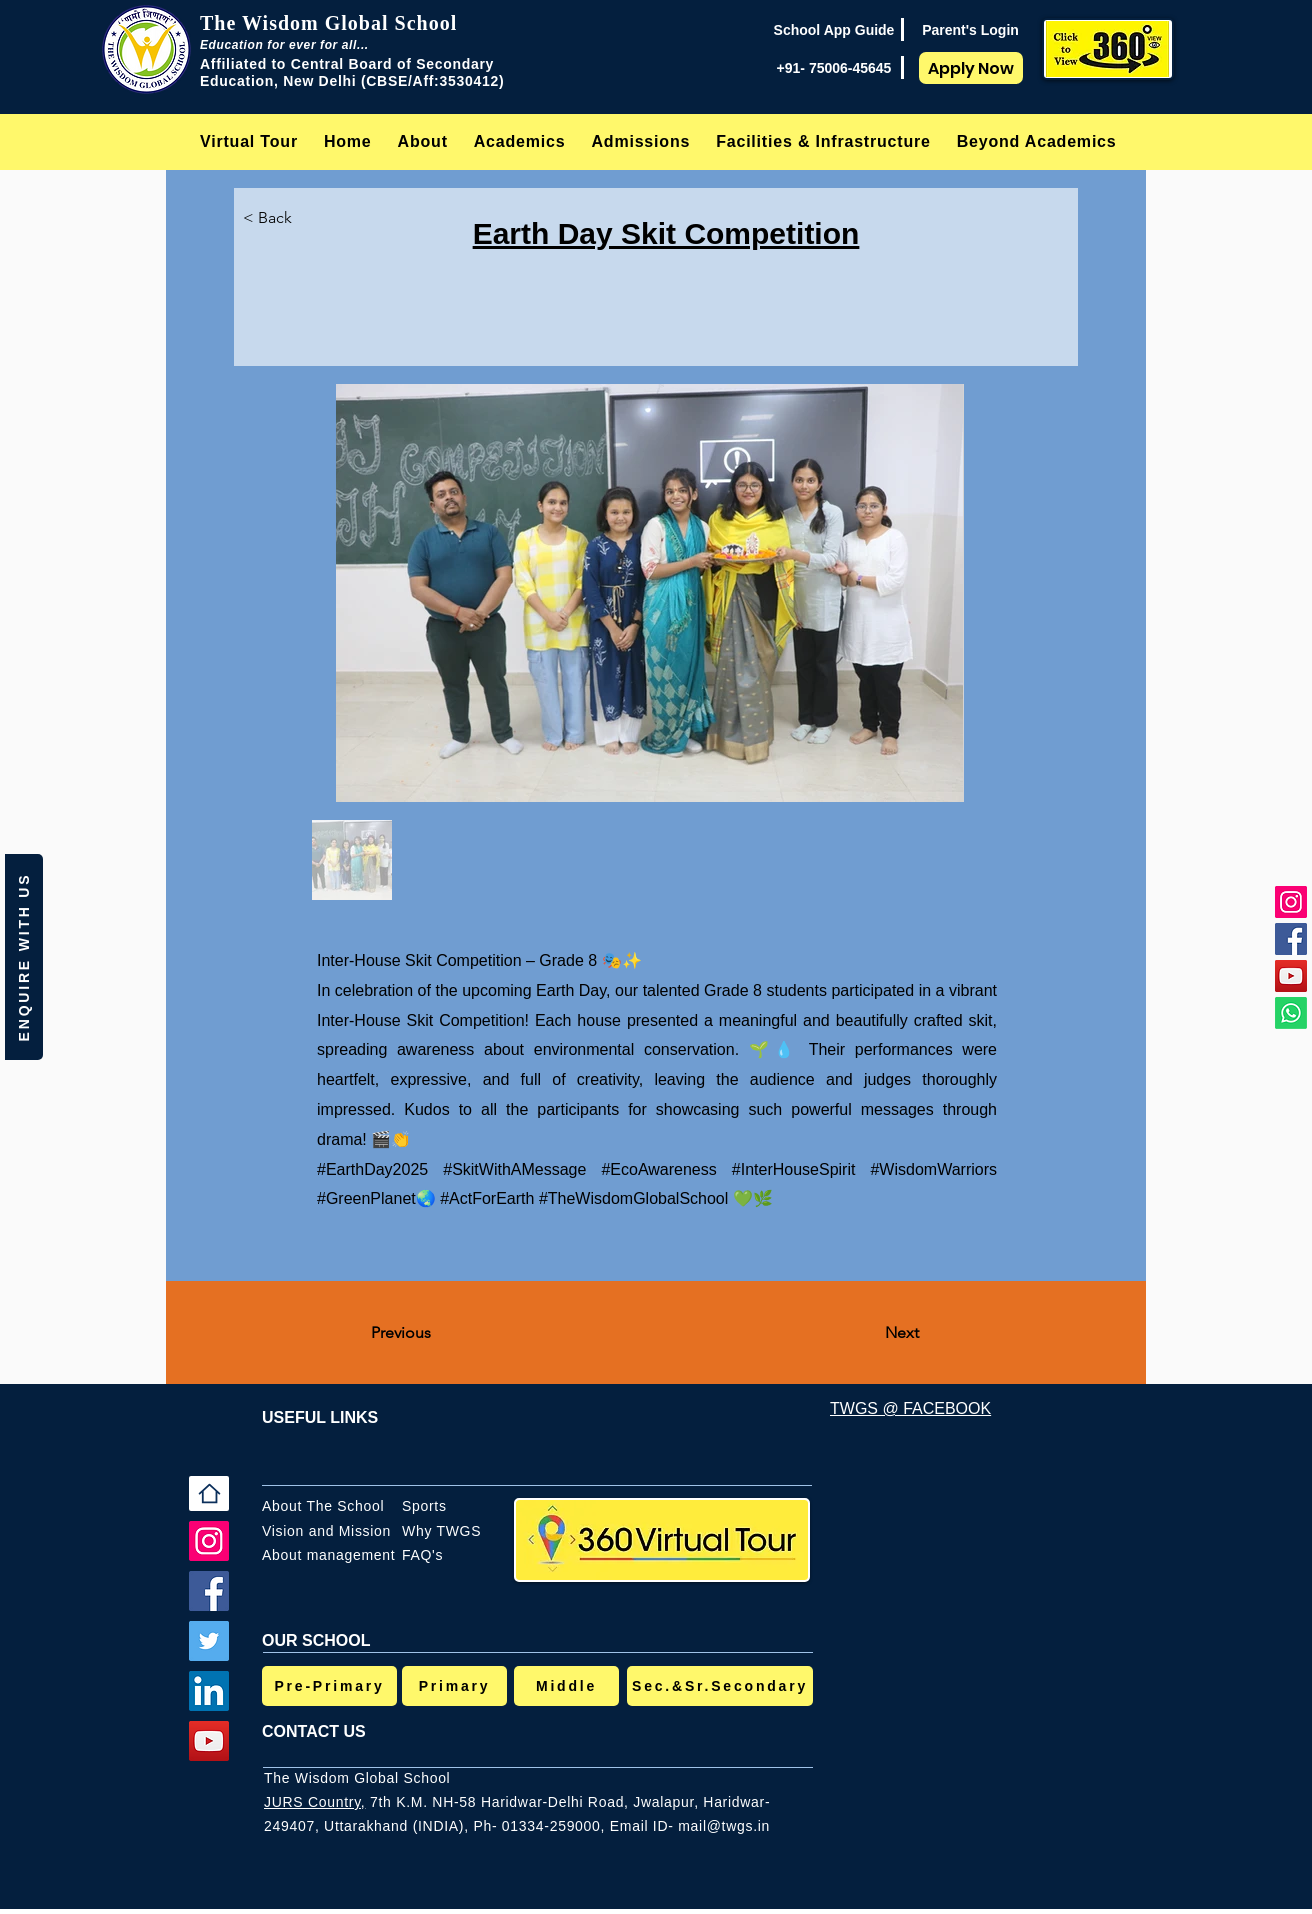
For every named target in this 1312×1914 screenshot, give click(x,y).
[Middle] (566, 1686)
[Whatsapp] (1291, 1013)
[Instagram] (1291, 902)
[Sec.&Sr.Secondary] (720, 1686)
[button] (423, 141)
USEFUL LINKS (320, 1417)
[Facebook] (1291, 939)
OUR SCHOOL (316, 1640)
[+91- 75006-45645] (834, 68)
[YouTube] (1291, 976)
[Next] (869, 1333)
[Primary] (454, 1686)
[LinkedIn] (209, 1691)
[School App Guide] (834, 30)
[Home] (209, 1493)
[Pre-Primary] (329, 1686)
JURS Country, (314, 1802)
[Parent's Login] (970, 30)
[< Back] (284, 218)
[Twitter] (209, 1641)
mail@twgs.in (724, 1826)
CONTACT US (314, 1731)
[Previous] (437, 1333)
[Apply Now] (971, 68)
